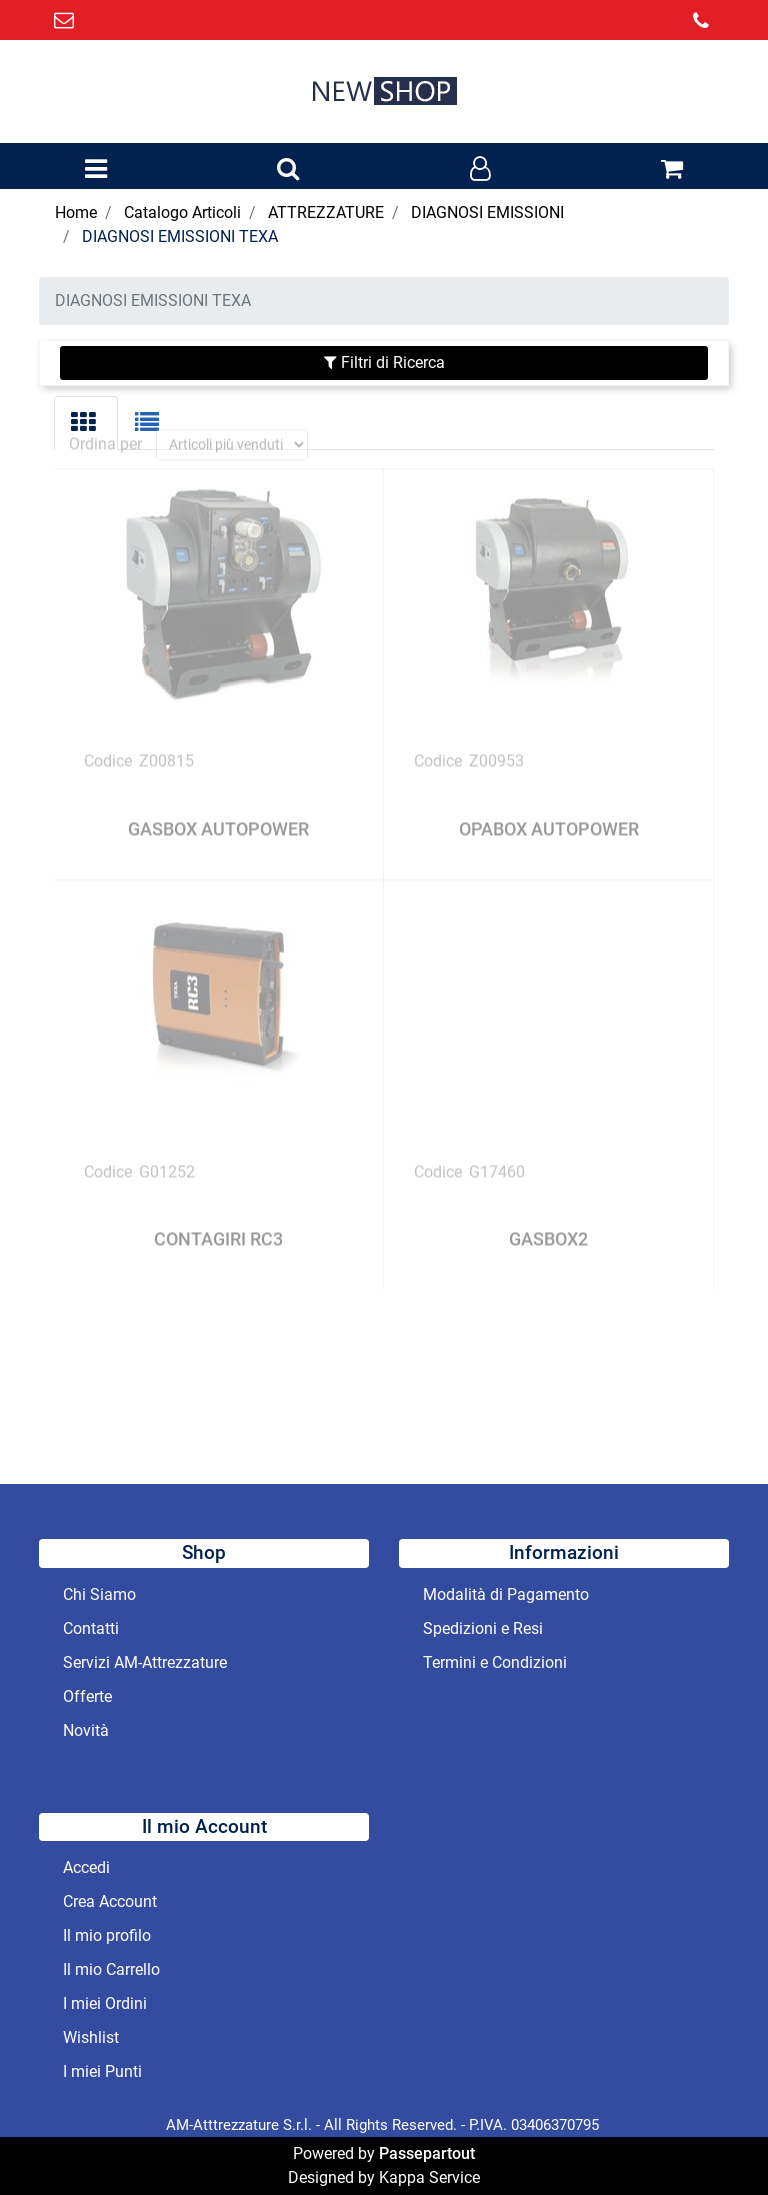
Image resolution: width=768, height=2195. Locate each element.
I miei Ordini (105, 2003)
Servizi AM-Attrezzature (145, 1662)
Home (76, 212)
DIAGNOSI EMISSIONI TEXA (180, 236)
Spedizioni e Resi (483, 1628)
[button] (288, 170)
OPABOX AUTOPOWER (549, 814)
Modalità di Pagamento (506, 1594)
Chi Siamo (99, 1594)
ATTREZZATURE (326, 212)
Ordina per (105, 429)
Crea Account (110, 1901)
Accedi (86, 1867)
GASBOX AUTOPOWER (218, 814)
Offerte (87, 1696)
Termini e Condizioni (495, 1662)
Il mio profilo (107, 1935)
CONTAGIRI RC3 (218, 1224)
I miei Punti (102, 2071)
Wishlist (91, 2037)
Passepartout (427, 2153)
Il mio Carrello (111, 1969)
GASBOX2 (548, 1224)
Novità (86, 1730)
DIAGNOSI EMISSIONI (487, 212)
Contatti (91, 1628)
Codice (108, 746)
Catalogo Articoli (182, 212)
